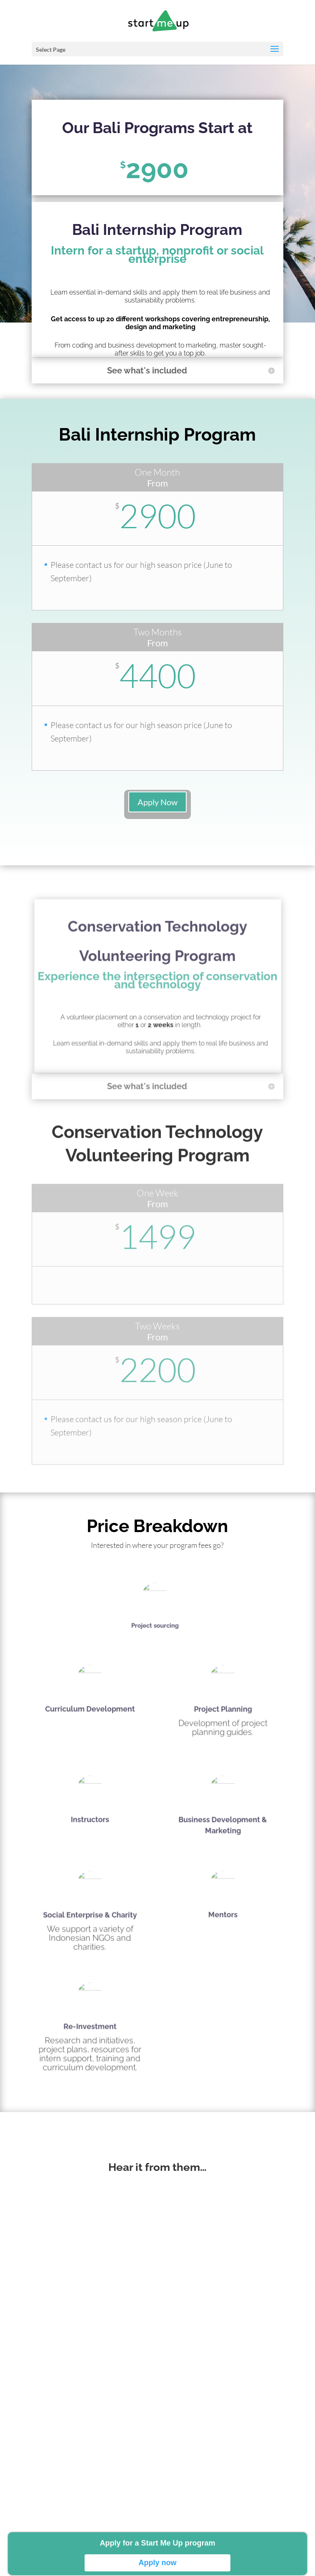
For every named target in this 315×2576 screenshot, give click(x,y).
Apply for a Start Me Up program (157, 2543)
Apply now (158, 2562)
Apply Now (158, 802)
